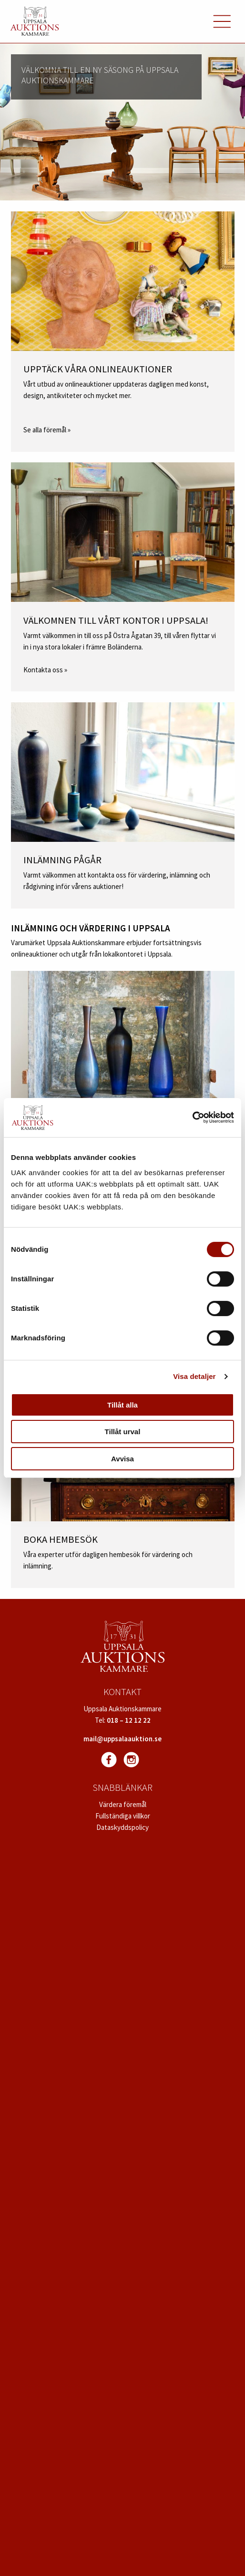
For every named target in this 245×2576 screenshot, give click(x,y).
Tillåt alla (122, 1405)
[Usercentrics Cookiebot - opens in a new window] (192, 1117)
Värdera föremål (122, 1804)
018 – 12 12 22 (129, 1720)
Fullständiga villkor (122, 1815)
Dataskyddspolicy (122, 1827)
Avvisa (122, 1459)
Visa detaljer (194, 1376)
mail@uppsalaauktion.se (122, 1738)
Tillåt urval (123, 1432)
